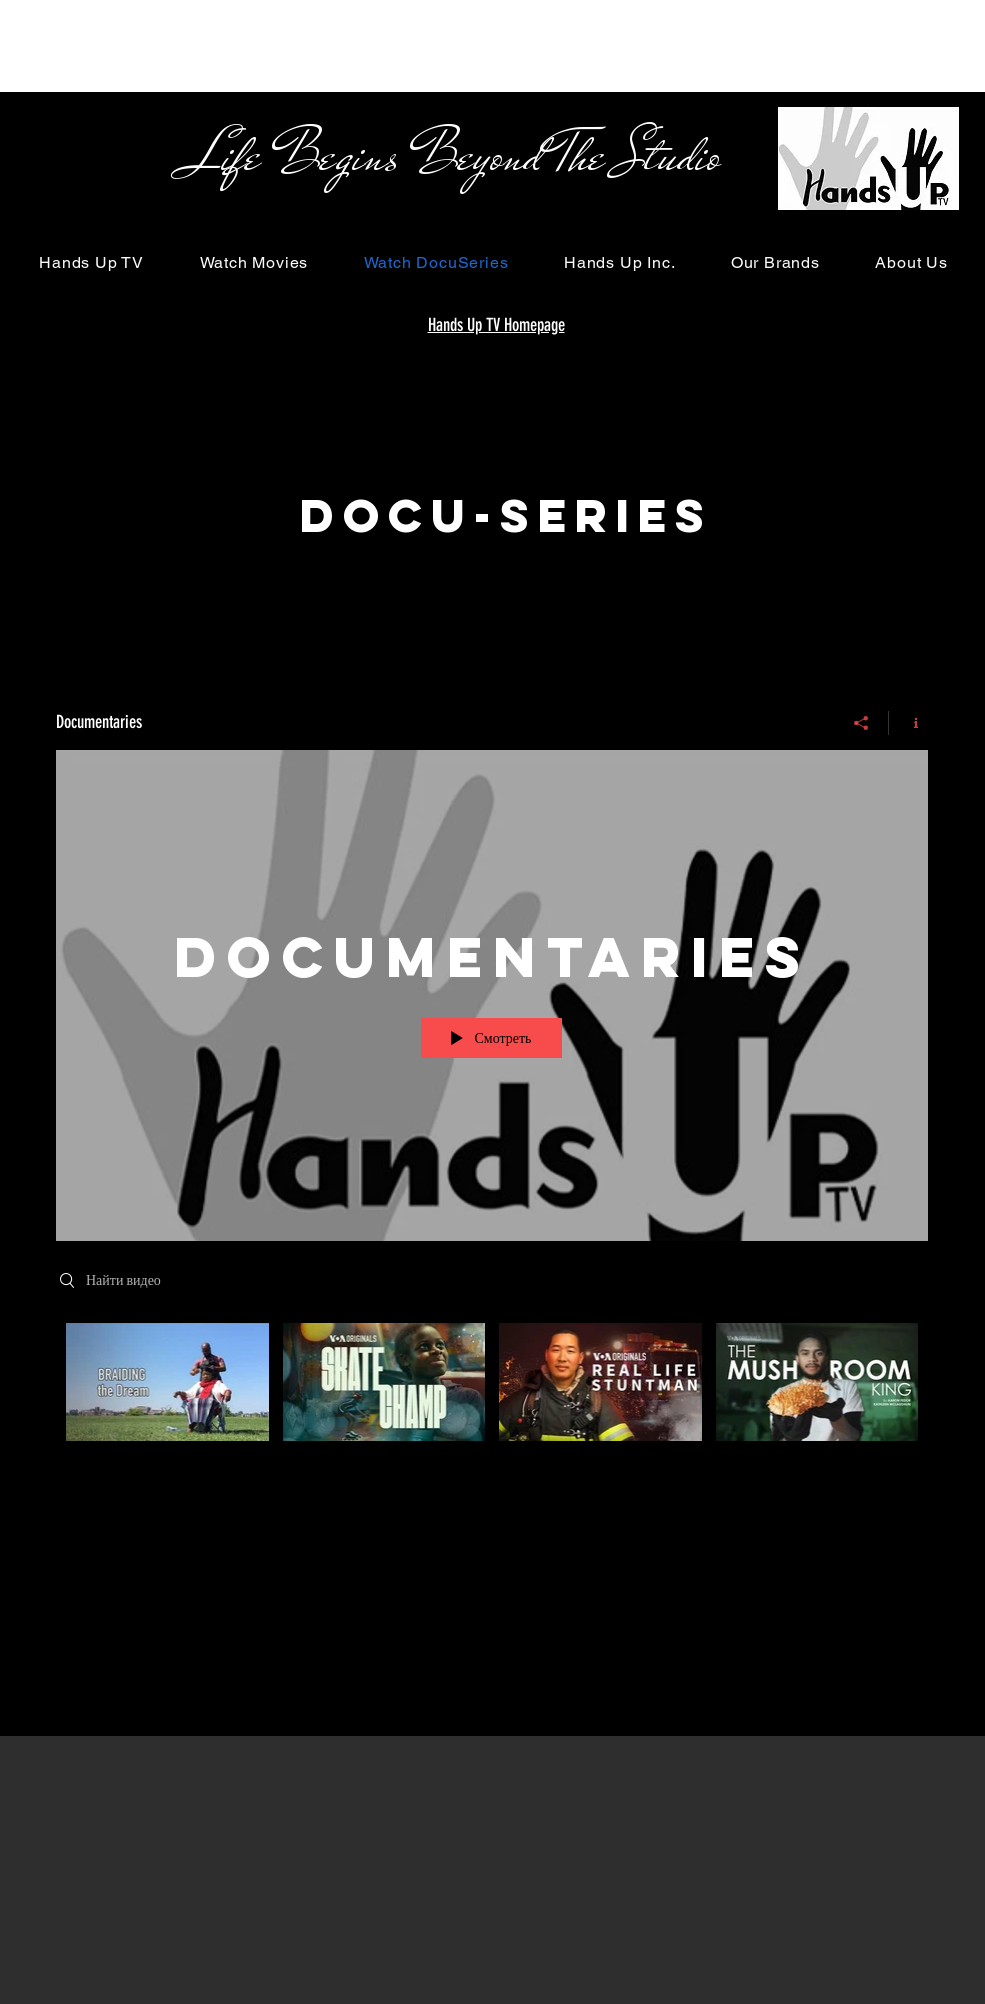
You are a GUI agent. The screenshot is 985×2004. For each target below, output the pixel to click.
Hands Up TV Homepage (496, 325)
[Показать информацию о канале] (908, 723)
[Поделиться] (861, 723)
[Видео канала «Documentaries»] (492, 1403)
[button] (92, 262)
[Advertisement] (364, 45)
